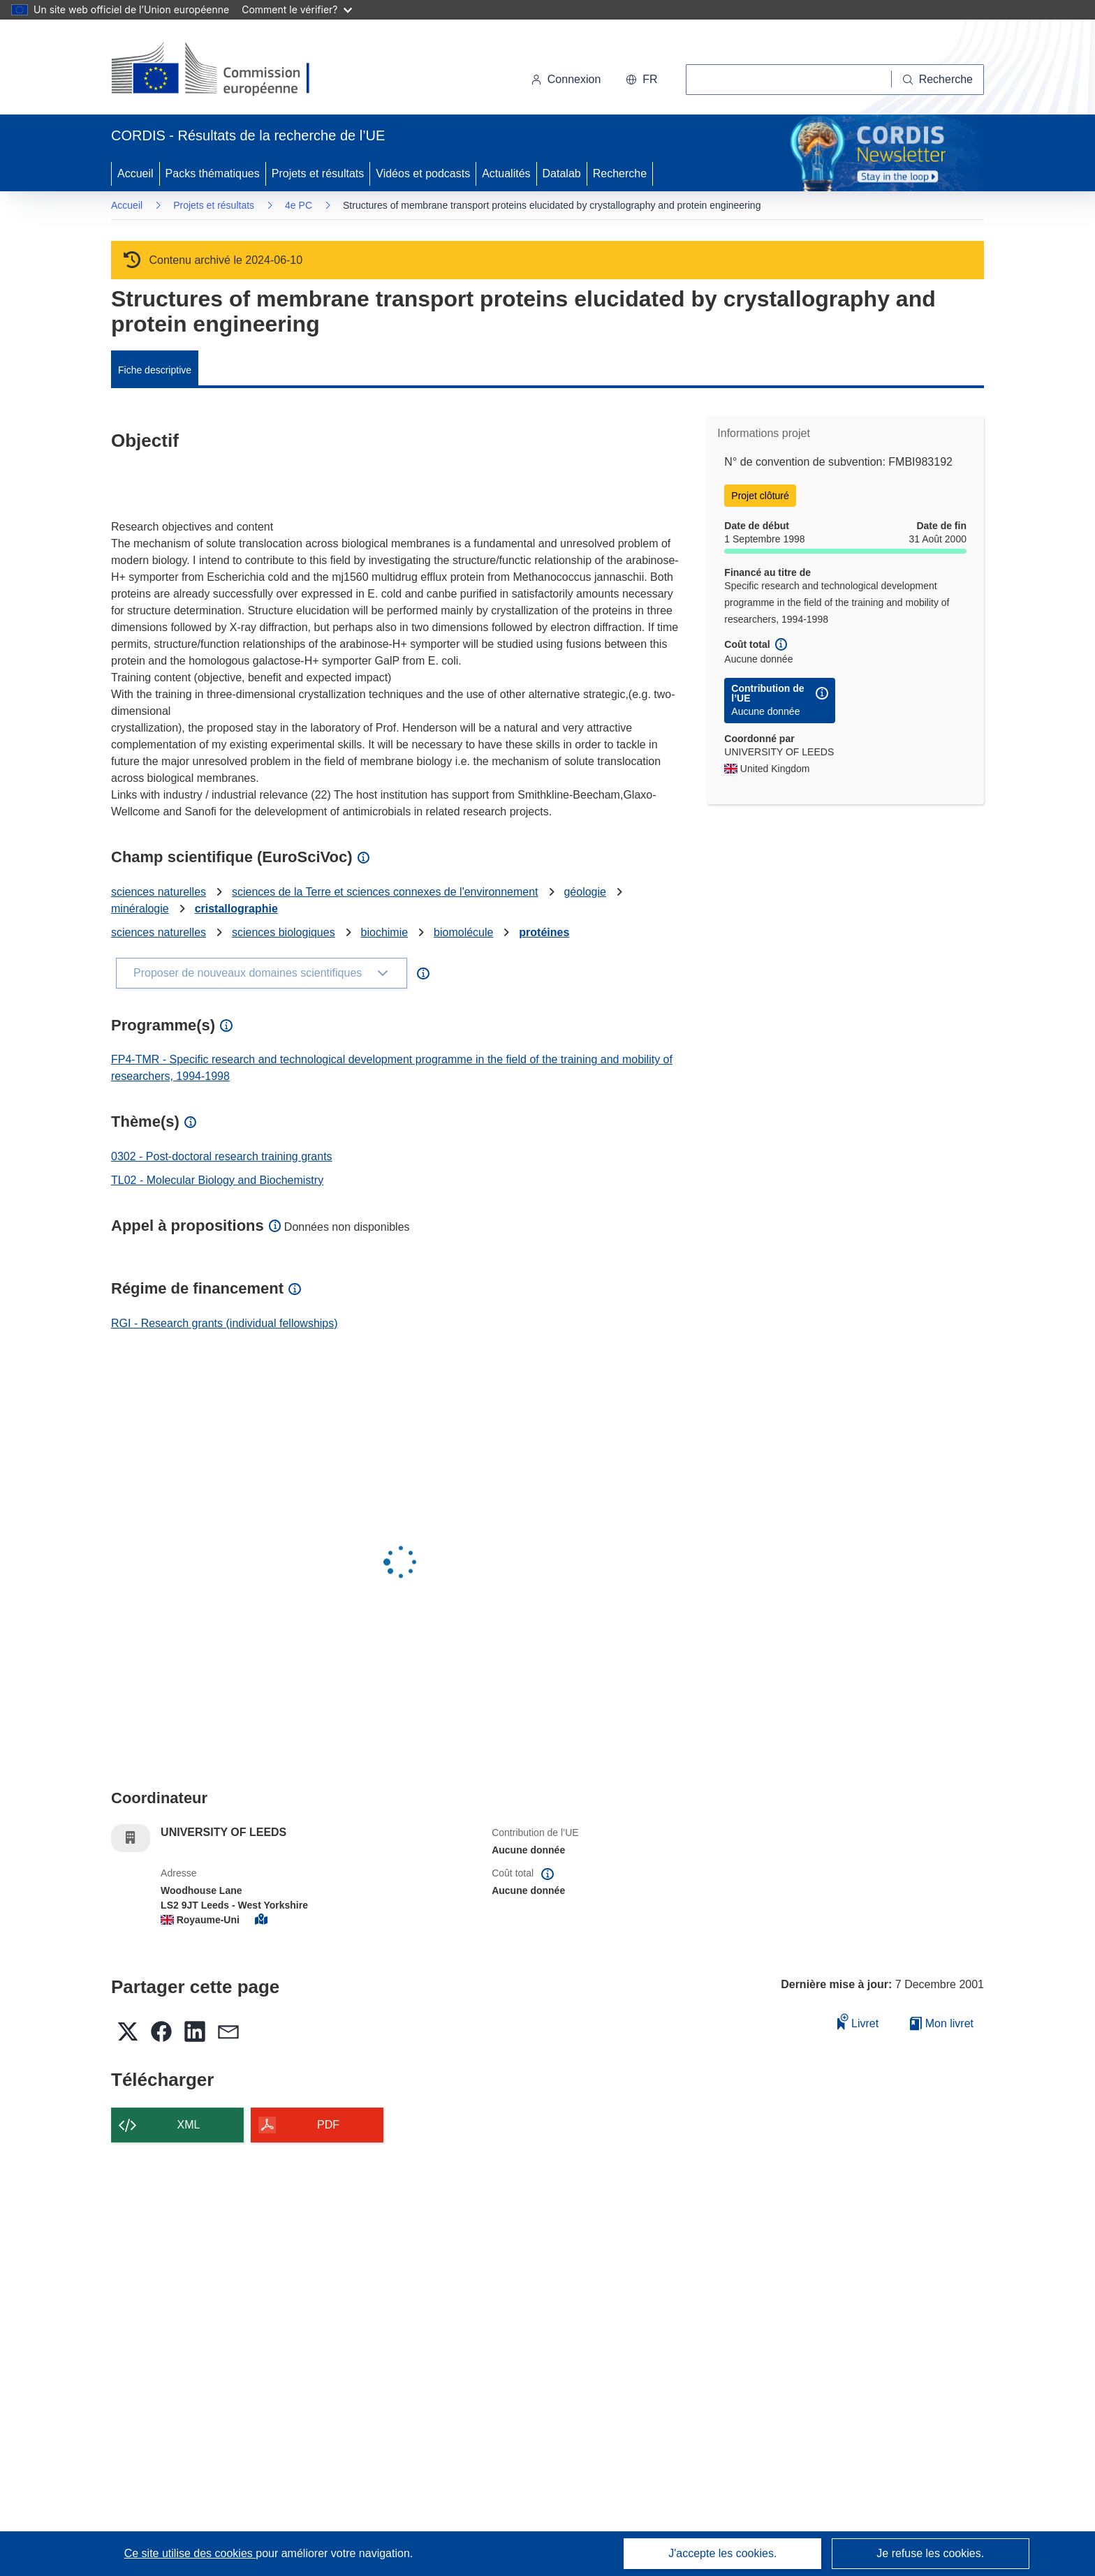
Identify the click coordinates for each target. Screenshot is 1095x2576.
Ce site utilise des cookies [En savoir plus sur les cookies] (190, 2553)
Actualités (506, 173)
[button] (641, 79)
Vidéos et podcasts (423, 173)
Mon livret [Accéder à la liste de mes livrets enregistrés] (941, 2023)
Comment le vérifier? (296, 9)
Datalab (562, 173)
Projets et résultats (318, 173)
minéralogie (140, 909)
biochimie (385, 932)
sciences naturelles (158, 892)
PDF (328, 2125)
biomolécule (463, 932)
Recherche (620, 173)
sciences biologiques (283, 932)
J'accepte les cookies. (722, 2553)
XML (188, 2125)
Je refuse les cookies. (930, 2553)
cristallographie (236, 909)
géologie (585, 892)
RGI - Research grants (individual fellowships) (224, 1323)
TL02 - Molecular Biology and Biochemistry (217, 1180)
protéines (544, 932)
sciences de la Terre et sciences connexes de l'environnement (385, 892)
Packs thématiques (213, 173)
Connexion (566, 79)
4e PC (298, 205)
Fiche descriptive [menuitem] (154, 370)
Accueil (135, 173)
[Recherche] (938, 79)
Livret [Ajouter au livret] (858, 2021)
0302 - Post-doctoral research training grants (221, 1156)
